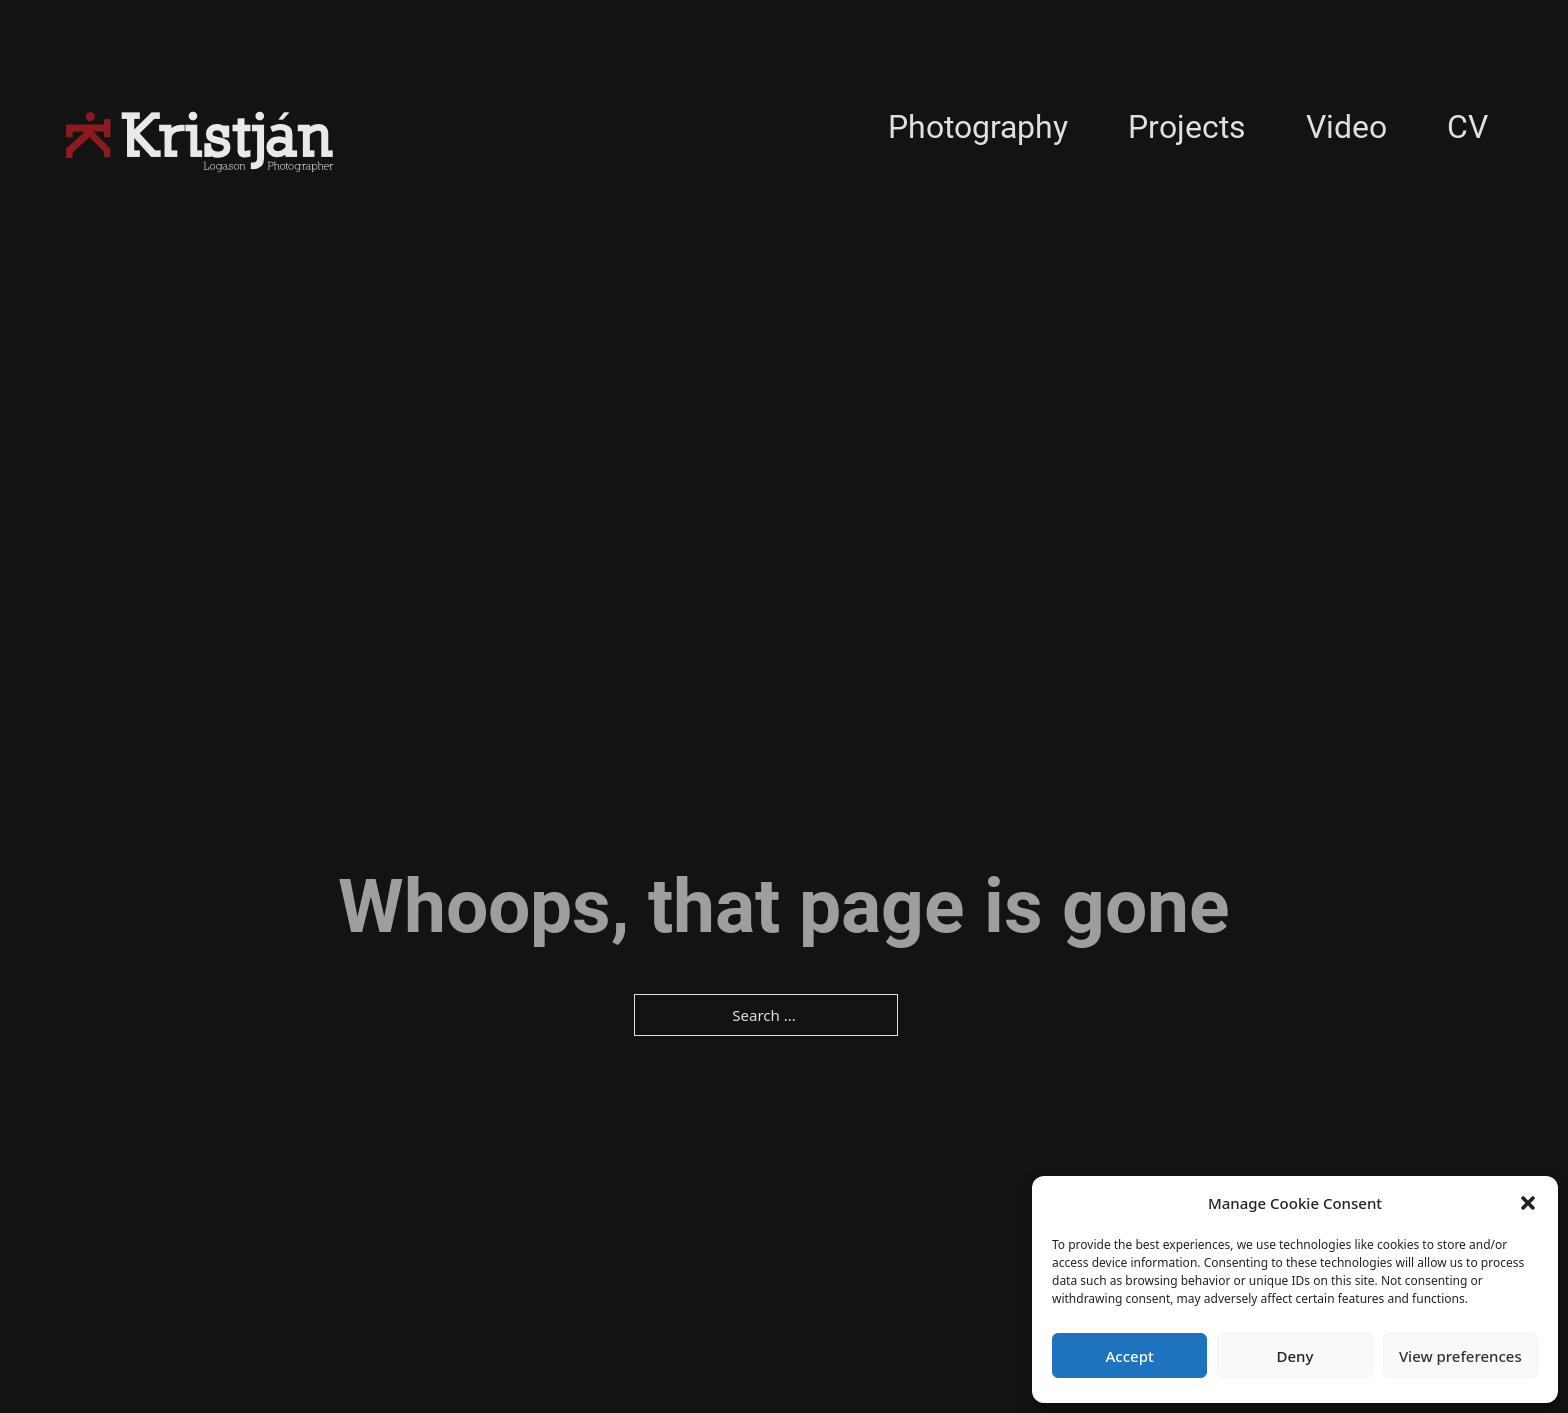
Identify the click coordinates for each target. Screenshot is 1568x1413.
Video (1346, 127)
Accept (1130, 1356)
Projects (1187, 127)
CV (1467, 127)
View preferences (1460, 1356)
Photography (978, 127)
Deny (1295, 1356)
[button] (1528, 1203)
